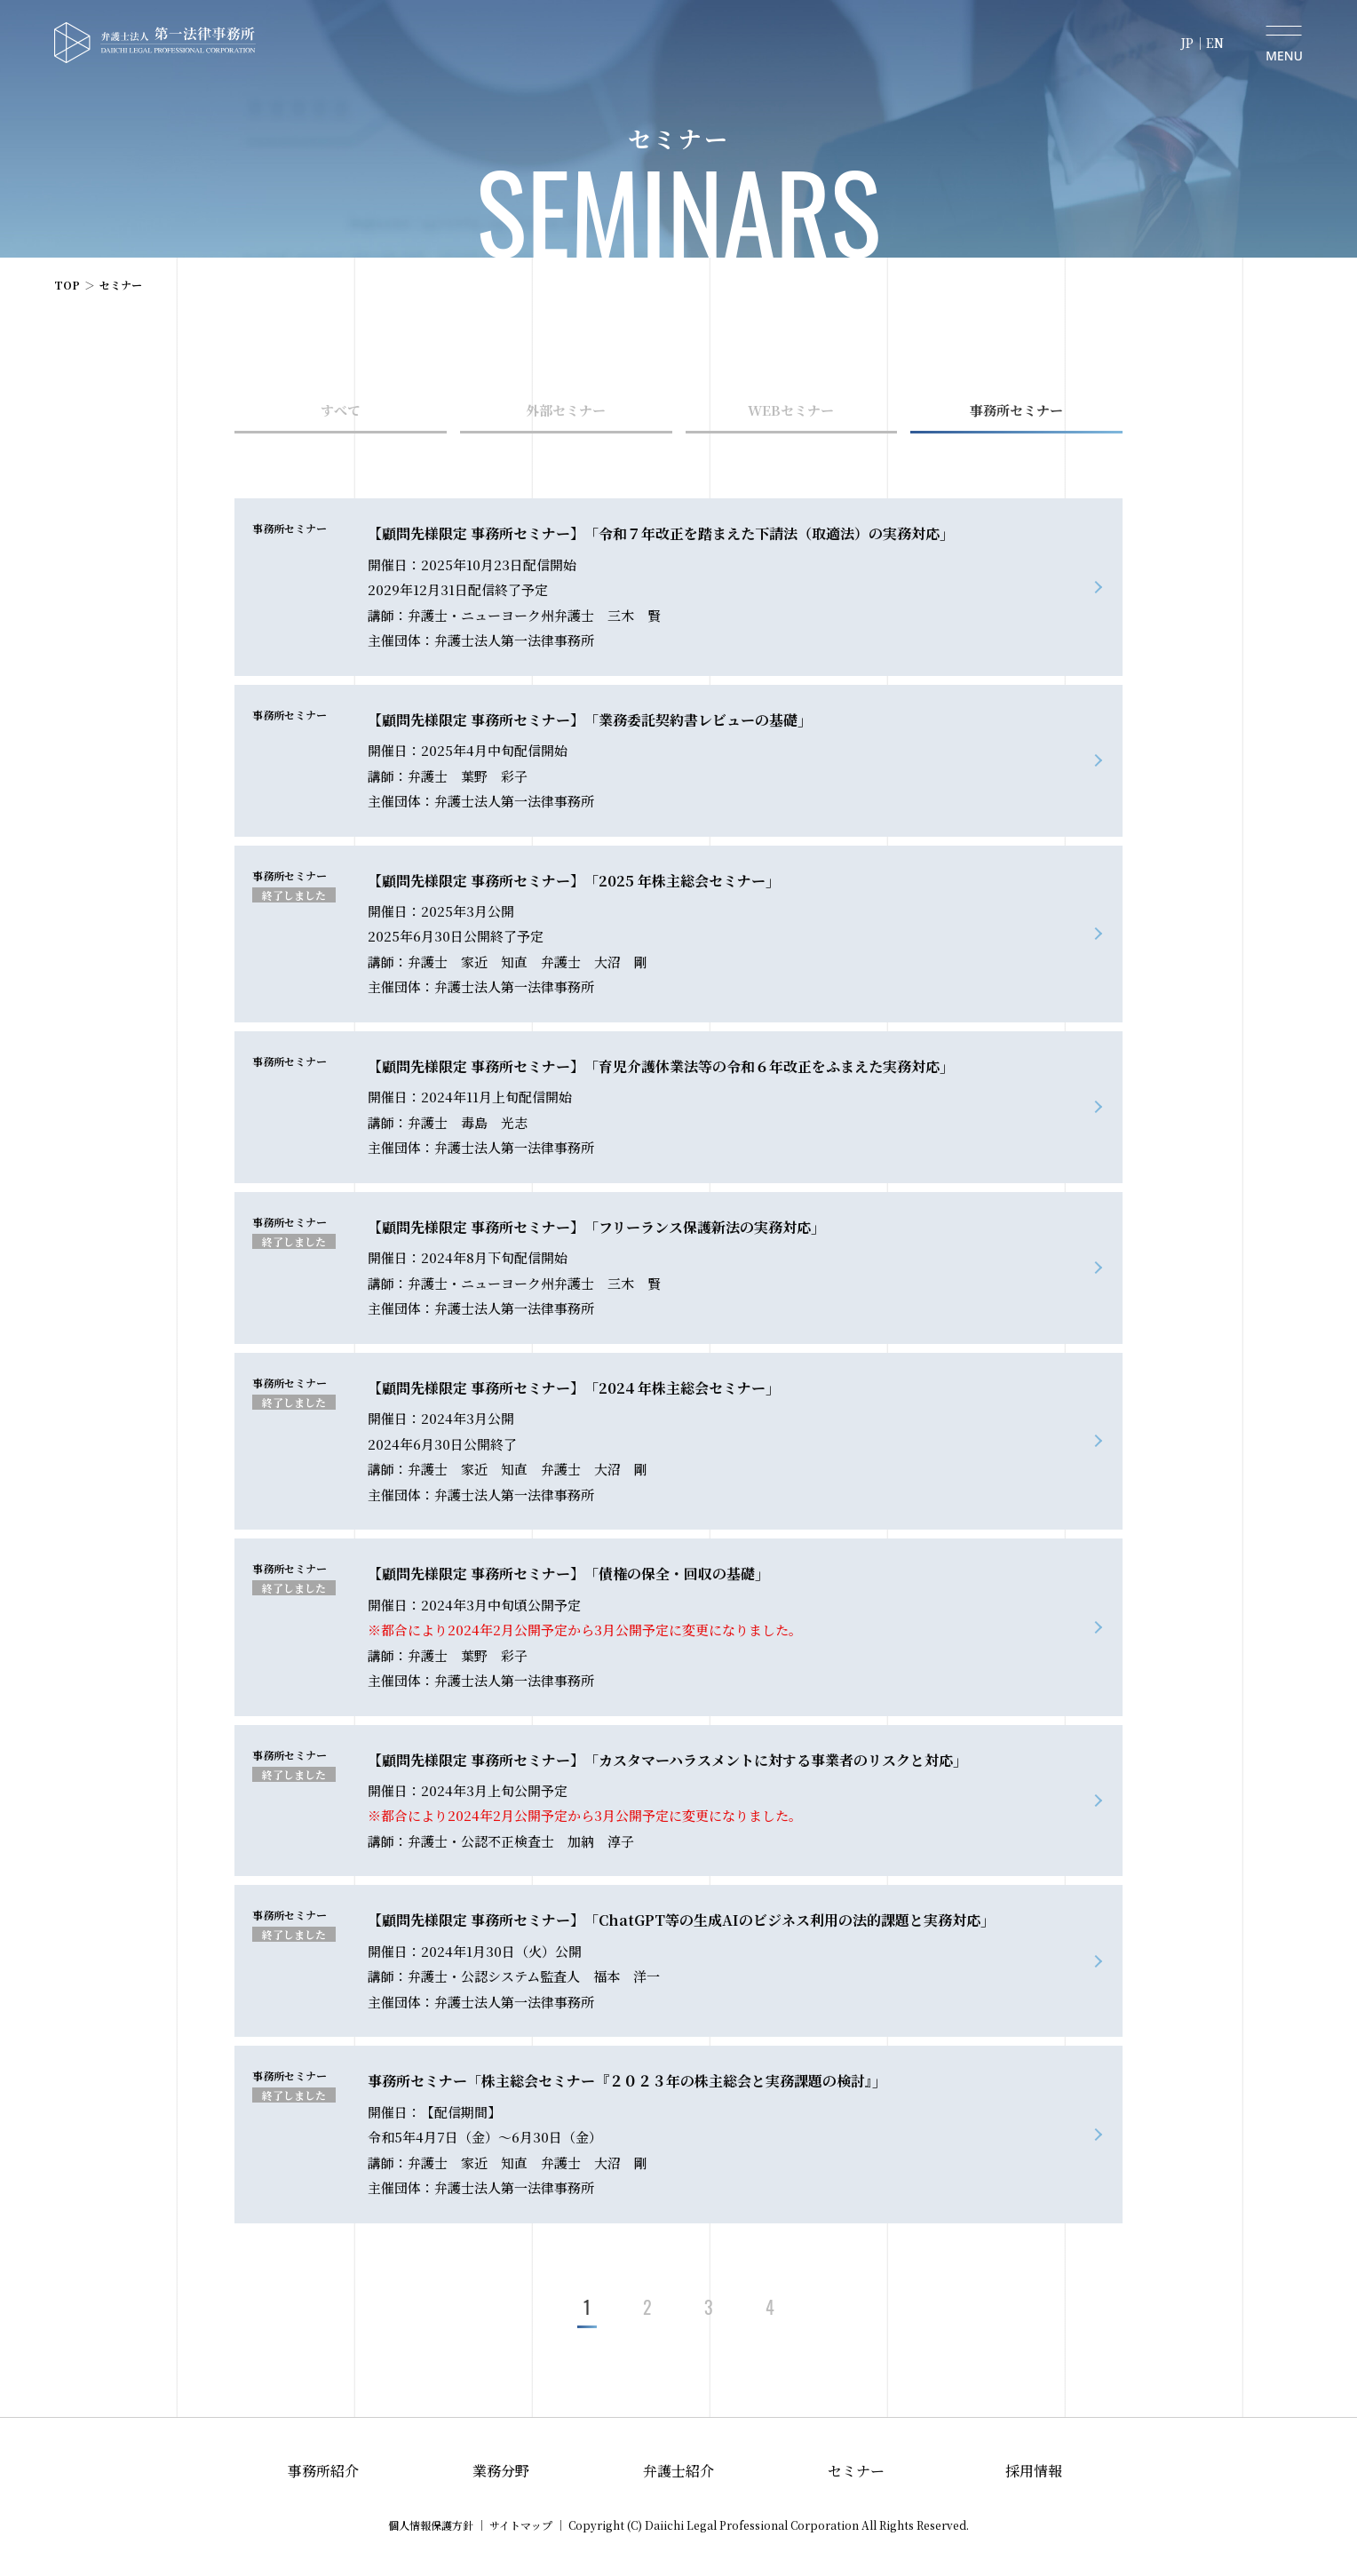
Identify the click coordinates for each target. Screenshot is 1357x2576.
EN (1215, 43)
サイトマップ (520, 2524)
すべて (341, 410)
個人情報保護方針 (430, 2524)
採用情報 (1033, 2471)
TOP (67, 284)
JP (1187, 43)
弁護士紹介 (678, 2471)
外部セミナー (566, 410)
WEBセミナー (791, 410)
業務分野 (500, 2471)
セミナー (856, 2471)
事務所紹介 (323, 2471)
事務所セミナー (1016, 410)
